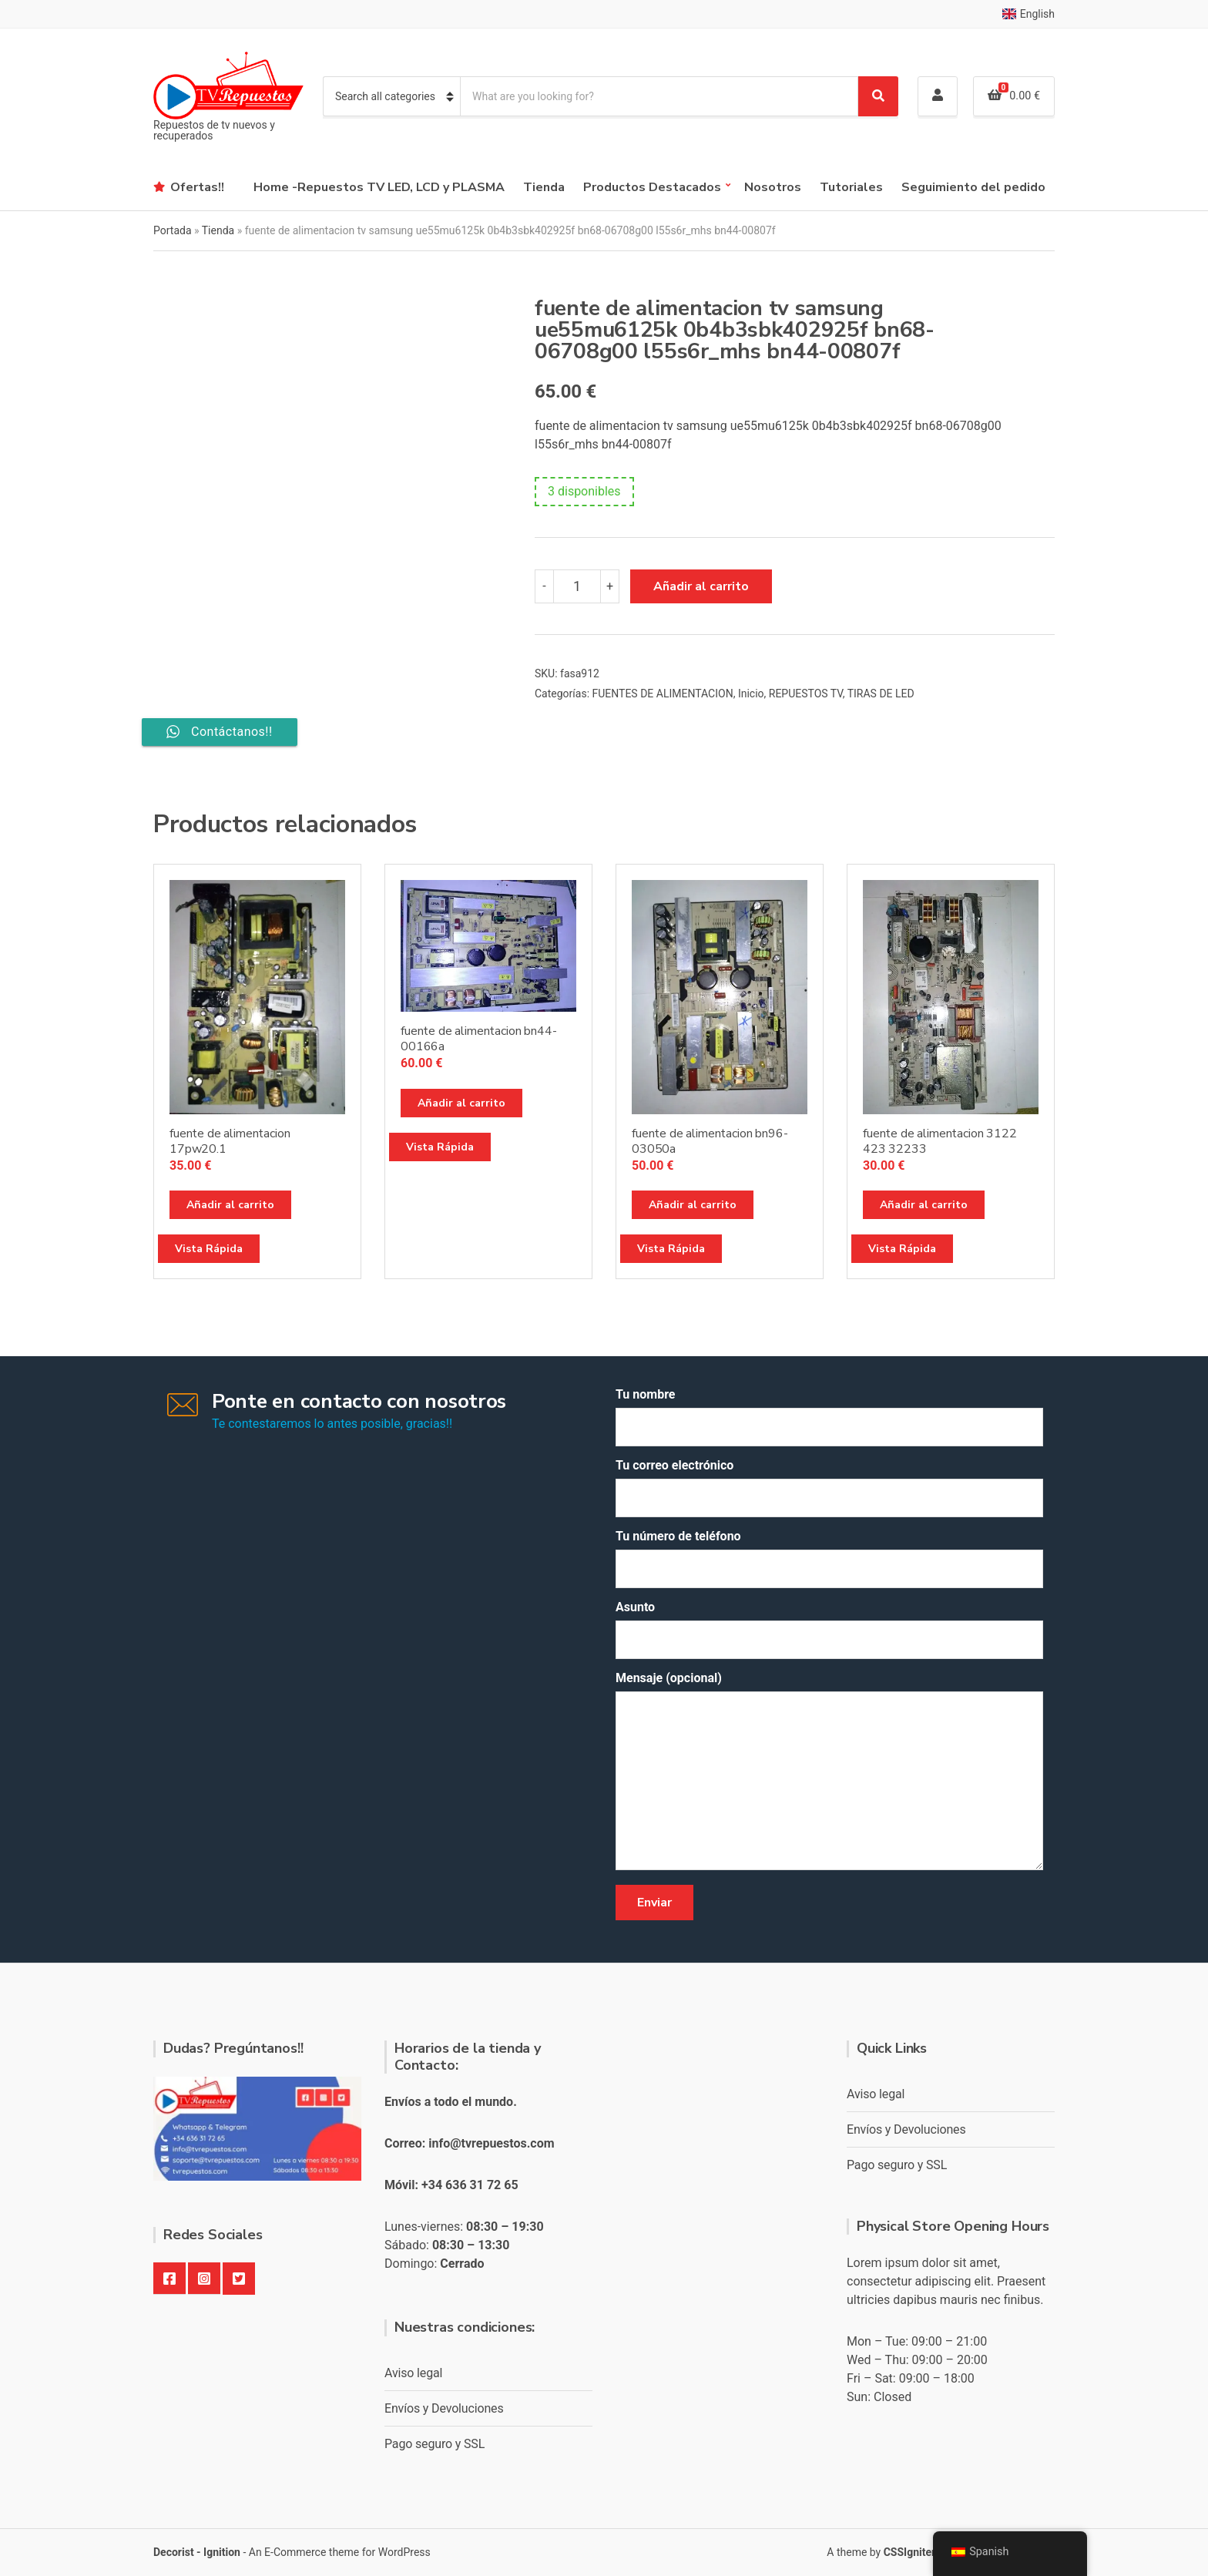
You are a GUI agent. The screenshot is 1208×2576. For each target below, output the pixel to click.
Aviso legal (413, 2373)
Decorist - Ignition (196, 2552)
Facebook (169, 2278)
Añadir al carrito (701, 586)
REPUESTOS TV (806, 693)
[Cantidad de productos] (577, 586)
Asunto (829, 1629)
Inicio (751, 693)
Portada (172, 230)
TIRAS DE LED (880, 693)
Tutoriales (851, 187)
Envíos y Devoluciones (444, 2408)
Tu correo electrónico (829, 1487)
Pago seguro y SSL (434, 2444)
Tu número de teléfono (829, 1558)
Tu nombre (829, 1416)
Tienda (544, 187)
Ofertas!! (197, 187)
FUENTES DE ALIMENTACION (662, 693)
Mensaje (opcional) (829, 1772)
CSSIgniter (909, 2552)
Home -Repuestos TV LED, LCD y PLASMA (379, 187)
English (1028, 14)
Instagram (204, 2278)
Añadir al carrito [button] (230, 1204)
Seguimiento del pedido (973, 187)
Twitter (239, 2278)
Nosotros (772, 187)
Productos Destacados (652, 187)
